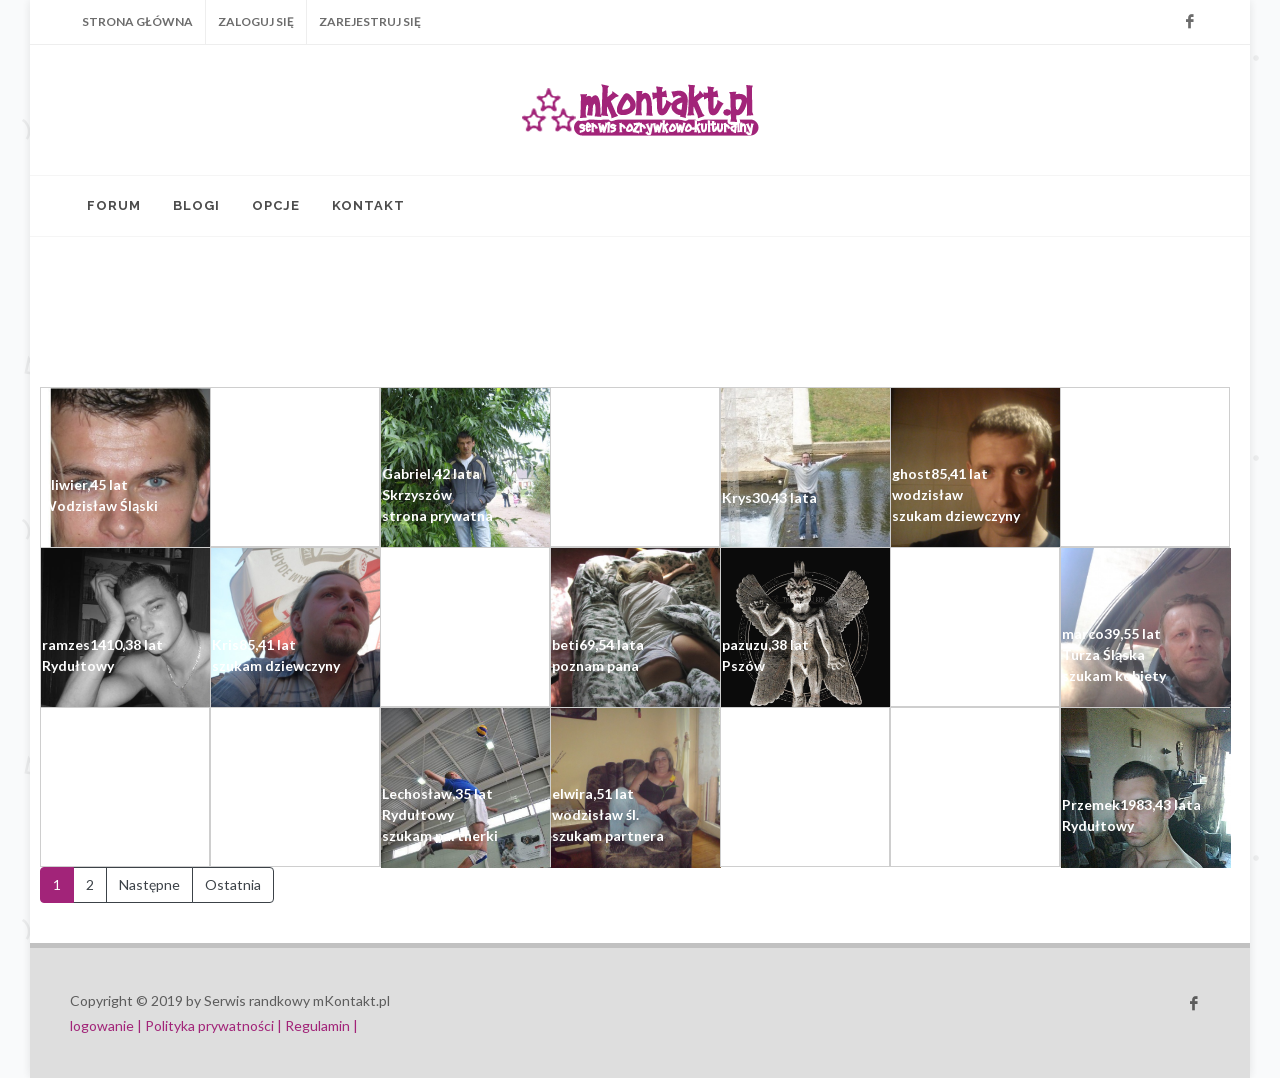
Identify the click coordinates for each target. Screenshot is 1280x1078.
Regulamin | (321, 1025)
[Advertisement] (480, 312)
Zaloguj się (256, 21)
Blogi (196, 205)
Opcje (276, 205)
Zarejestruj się (370, 21)
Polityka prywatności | (213, 1025)
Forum (114, 205)
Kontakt (368, 205)
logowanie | (107, 1025)
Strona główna (137, 21)
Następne (149, 884)
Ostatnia (233, 884)
